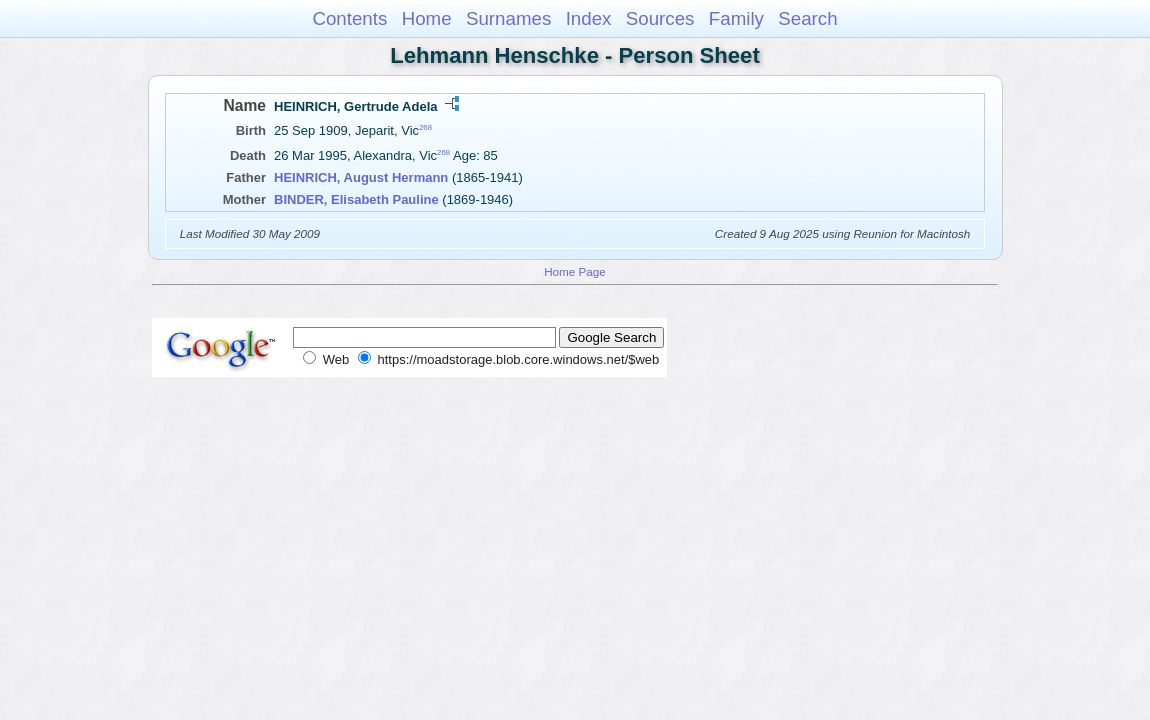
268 (425, 127)
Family (736, 18)
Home (427, 18)
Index (589, 18)
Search (807, 18)
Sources (660, 18)
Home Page (575, 271)
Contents (349, 18)
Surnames (508, 18)
